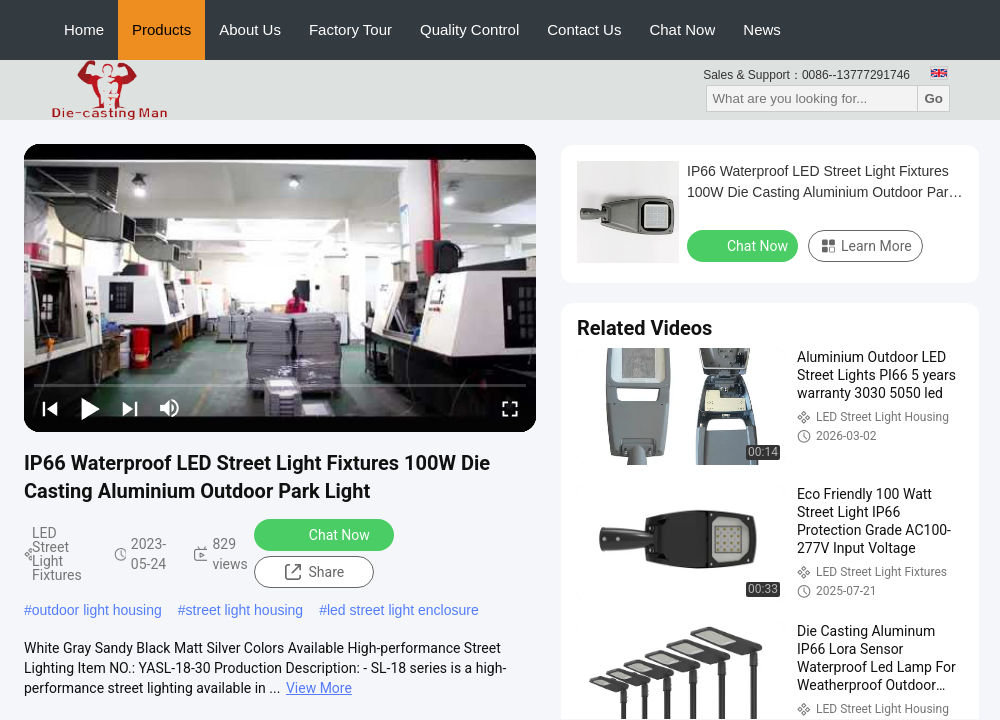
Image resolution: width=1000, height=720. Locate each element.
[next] (130, 408)
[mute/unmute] (170, 408)
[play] (280, 288)
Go (933, 98)
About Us (250, 29)
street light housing (245, 610)
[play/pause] (90, 408)
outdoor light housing (97, 610)
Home (84, 29)
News (762, 29)
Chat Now (682, 29)
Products (161, 29)
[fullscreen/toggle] (510, 408)
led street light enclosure (403, 610)
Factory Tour (350, 29)
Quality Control (469, 29)
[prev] (50, 408)
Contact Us (584, 29)
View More (319, 688)
